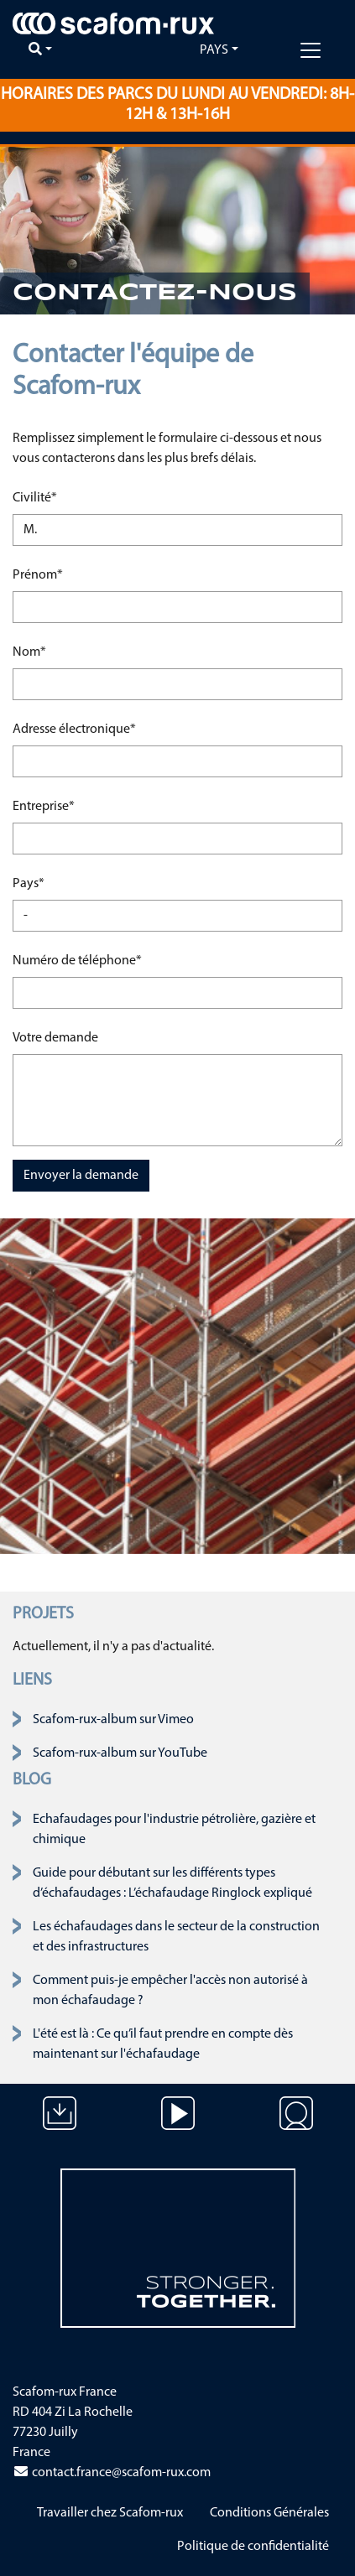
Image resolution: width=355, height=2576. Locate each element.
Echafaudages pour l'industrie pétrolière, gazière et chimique (174, 1829)
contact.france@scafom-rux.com (112, 2473)
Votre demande (55, 1038)
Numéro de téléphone (77, 959)
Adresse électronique (74, 727)
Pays (214, 50)
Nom (64, 650)
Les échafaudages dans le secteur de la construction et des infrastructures (176, 1937)
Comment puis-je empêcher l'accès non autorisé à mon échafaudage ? (170, 1990)
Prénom (64, 573)
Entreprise (64, 804)
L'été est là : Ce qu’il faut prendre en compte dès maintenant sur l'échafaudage (163, 2044)
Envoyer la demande (80, 1175)
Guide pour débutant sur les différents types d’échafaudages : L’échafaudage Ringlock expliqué (172, 1883)
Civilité (64, 496)
